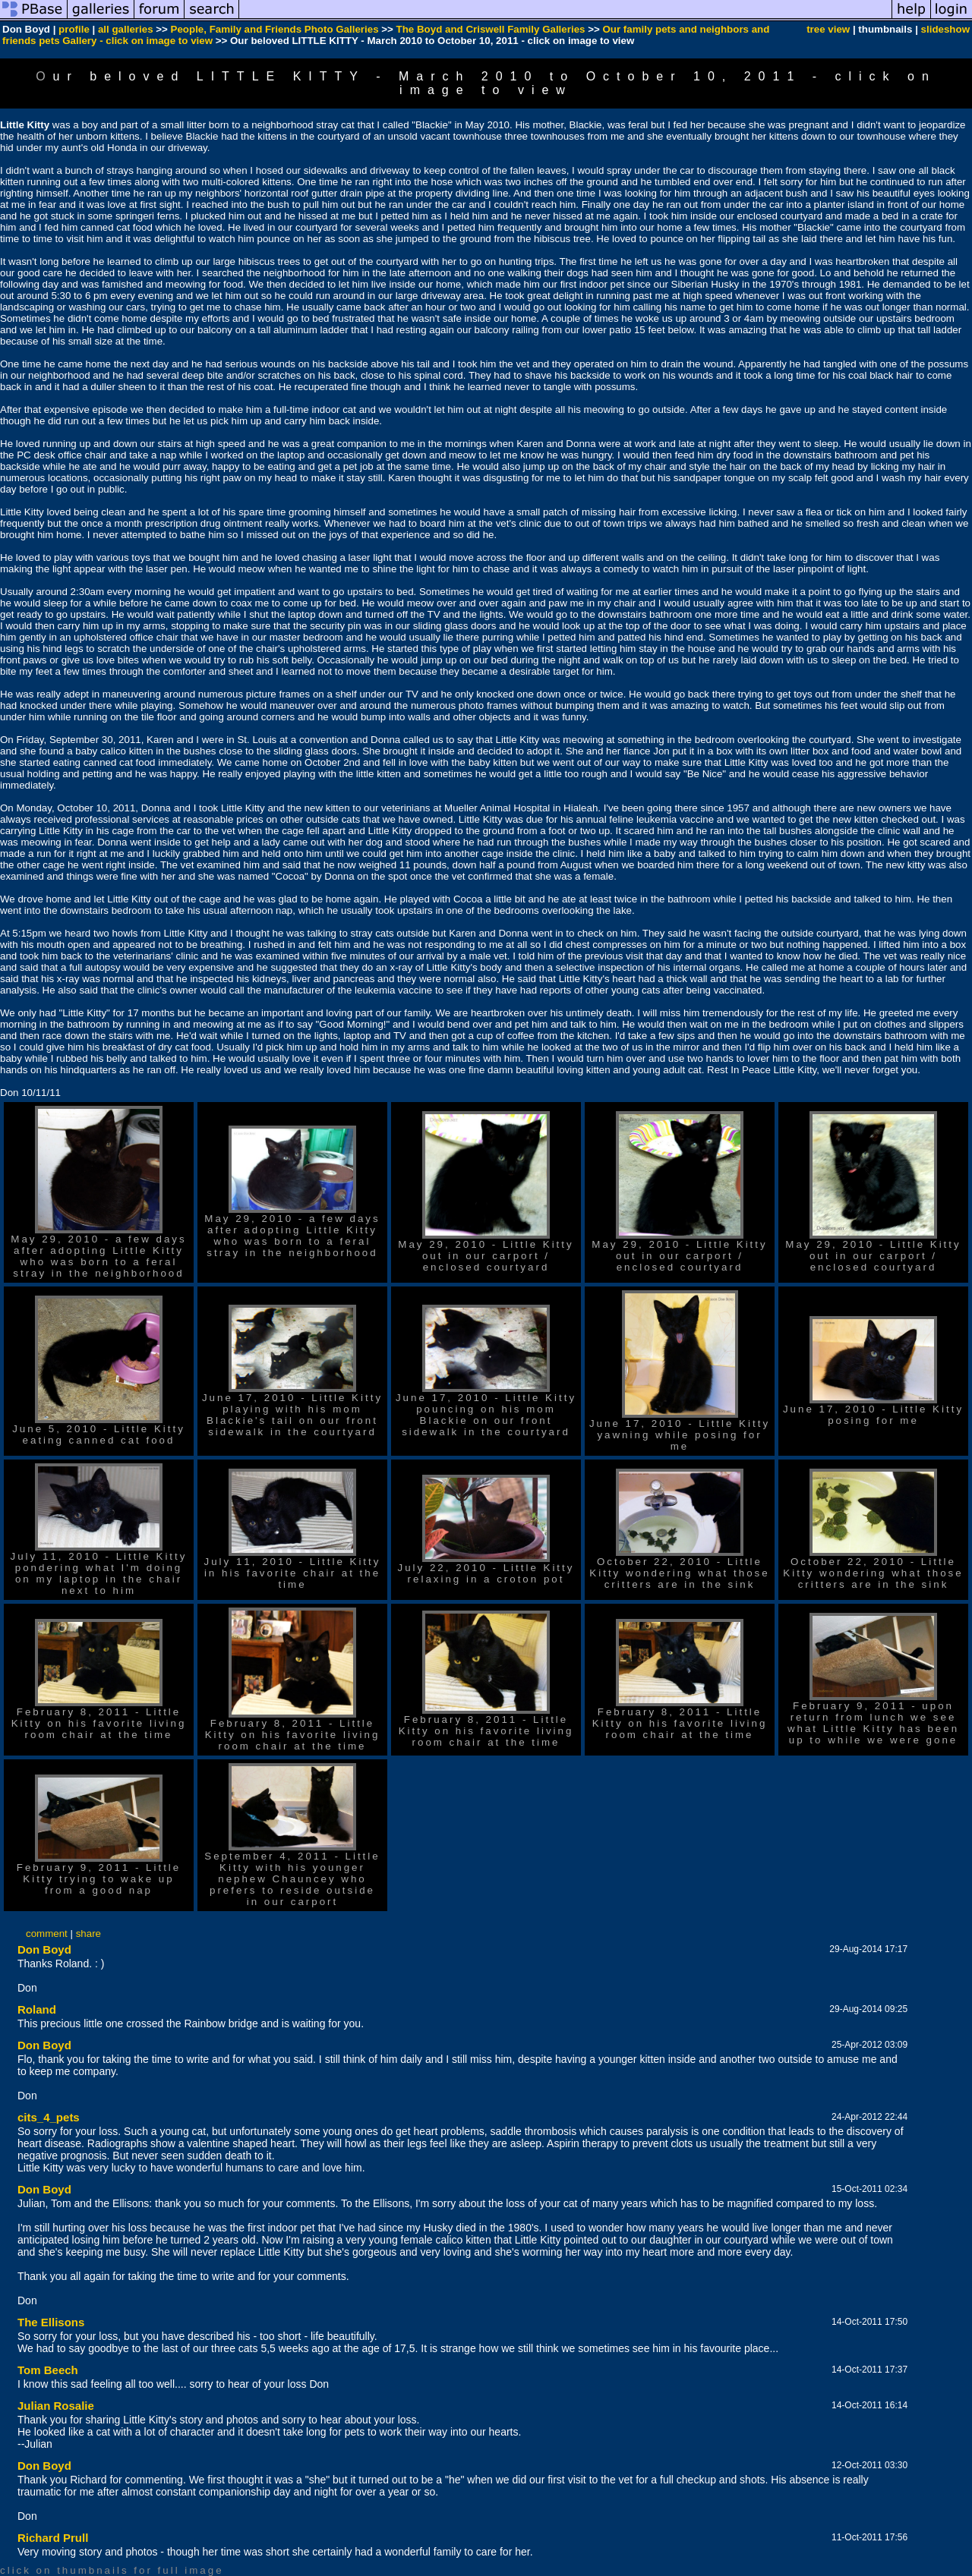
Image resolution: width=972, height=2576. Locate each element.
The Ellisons (50, 2322)
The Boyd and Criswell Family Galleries (490, 29)
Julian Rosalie (55, 2405)
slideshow (945, 29)
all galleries (125, 29)
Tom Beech (47, 2369)
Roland (36, 2009)
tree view (828, 29)
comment (47, 1933)
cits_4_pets (48, 2117)
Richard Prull (52, 2537)
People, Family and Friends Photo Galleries (275, 29)
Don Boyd (44, 1949)
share (88, 1933)
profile (74, 29)
